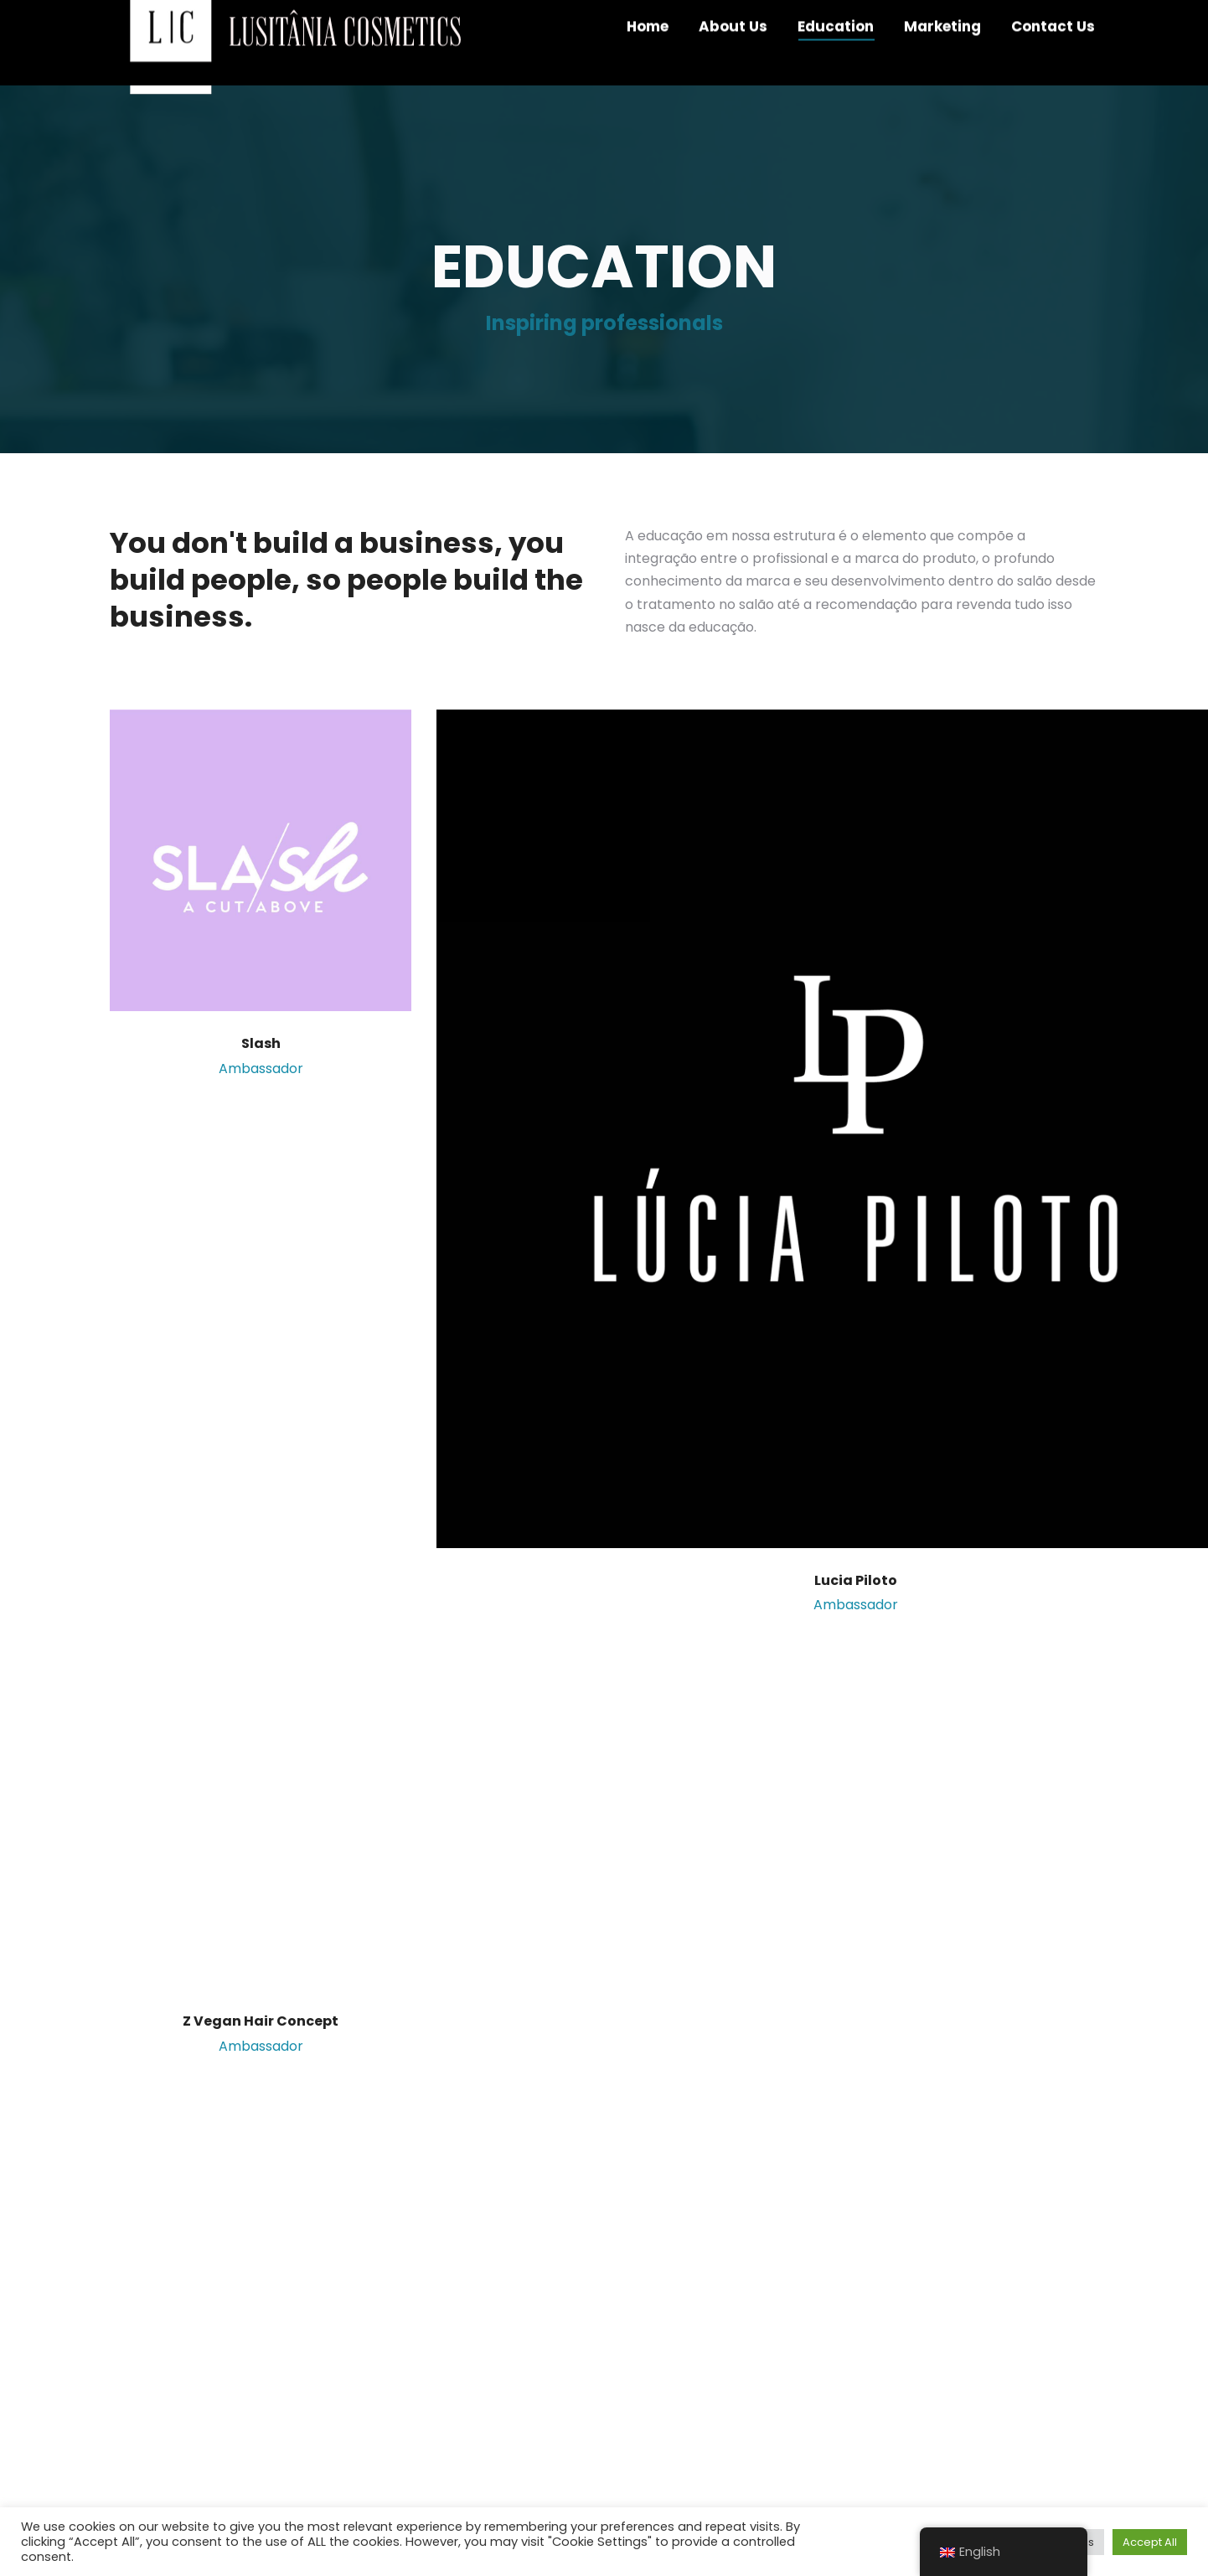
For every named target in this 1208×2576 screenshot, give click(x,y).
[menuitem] (647, 59)
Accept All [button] (1150, 2542)
